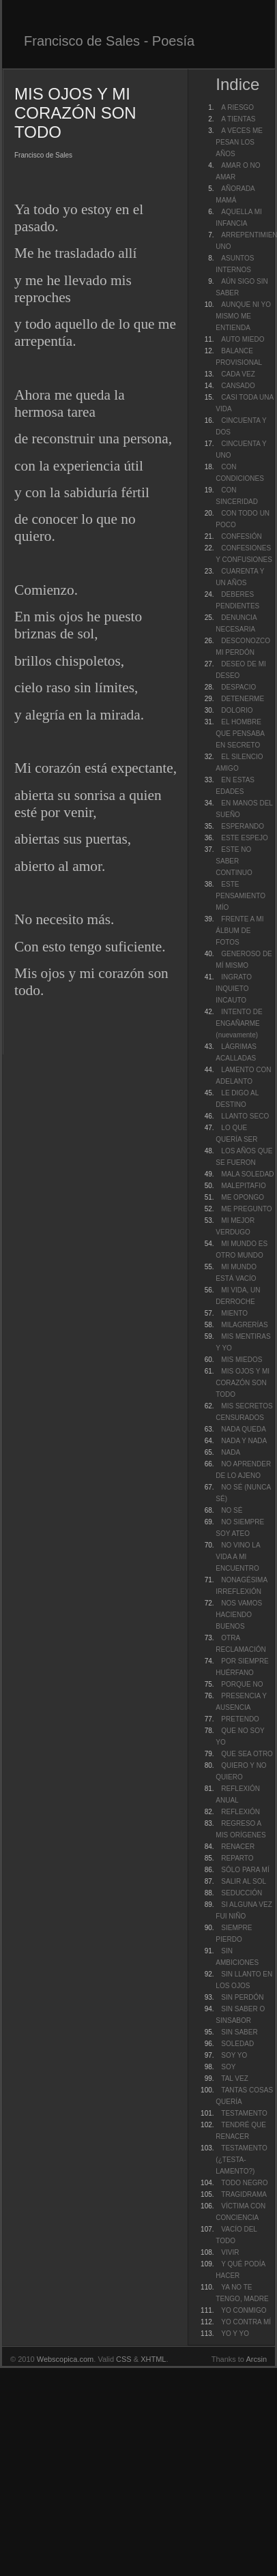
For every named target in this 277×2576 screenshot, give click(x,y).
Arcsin (256, 2359)
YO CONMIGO (243, 2310)
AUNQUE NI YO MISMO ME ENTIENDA (243, 316)
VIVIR (230, 2252)
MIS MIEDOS (241, 1359)
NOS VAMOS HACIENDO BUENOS (239, 1614)
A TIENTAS (238, 119)
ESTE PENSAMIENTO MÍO (240, 895)
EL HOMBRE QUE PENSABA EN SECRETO (240, 733)
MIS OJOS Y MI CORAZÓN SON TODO (242, 1382)
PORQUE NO (242, 1684)
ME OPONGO (242, 1197)
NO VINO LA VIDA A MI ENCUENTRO (238, 1556)
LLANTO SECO (245, 1116)
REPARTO (237, 1858)
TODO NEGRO (244, 2183)
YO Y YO (235, 2333)
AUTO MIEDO (242, 339)
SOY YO (234, 2055)
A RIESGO (237, 107)
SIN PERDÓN (242, 1997)
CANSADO (237, 385)
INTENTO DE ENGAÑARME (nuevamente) (239, 1023)
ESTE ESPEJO (244, 838)
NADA (230, 1452)
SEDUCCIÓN (241, 1893)
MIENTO (234, 1313)
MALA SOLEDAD (247, 1174)
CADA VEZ (237, 374)
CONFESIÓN (241, 536)
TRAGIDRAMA (244, 2194)
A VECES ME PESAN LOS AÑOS (239, 142)
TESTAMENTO (244, 2113)
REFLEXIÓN (240, 1812)
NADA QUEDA (243, 1429)
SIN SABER (239, 2032)
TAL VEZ (234, 2078)
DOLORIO (236, 710)
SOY (228, 2067)
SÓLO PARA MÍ (245, 1870)
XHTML (153, 2359)
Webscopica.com (65, 2359)
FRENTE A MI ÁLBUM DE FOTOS (239, 930)
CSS (124, 2359)
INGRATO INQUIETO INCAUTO (234, 988)
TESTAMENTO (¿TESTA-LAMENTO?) (241, 2159)
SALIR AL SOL (243, 1881)
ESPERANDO (242, 826)
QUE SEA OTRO (247, 1754)
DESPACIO (238, 687)
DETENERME (242, 698)
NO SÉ (231, 1510)
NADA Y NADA (244, 1441)
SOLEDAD (237, 2043)
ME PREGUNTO (246, 1209)
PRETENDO (240, 1719)
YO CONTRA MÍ (246, 2322)
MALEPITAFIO (243, 1185)
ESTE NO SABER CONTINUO (234, 861)
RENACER (237, 1846)
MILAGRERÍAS (244, 1325)
